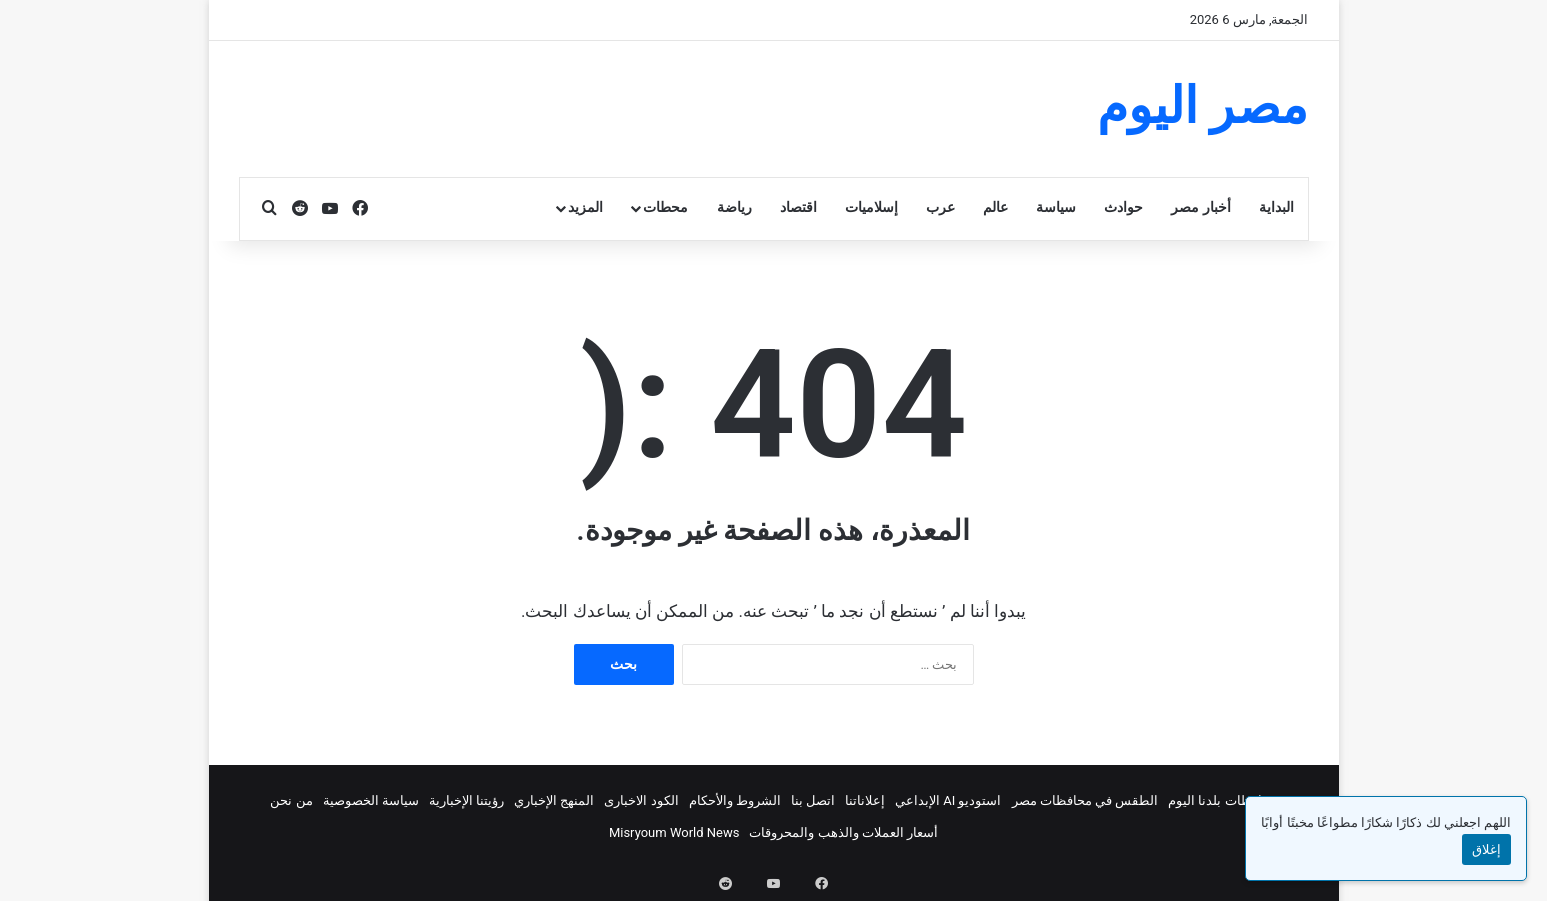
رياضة (734, 207)
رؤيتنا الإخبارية (466, 800)
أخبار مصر (1201, 207)
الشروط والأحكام (735, 800)
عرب (940, 207)
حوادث (1123, 207)
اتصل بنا (813, 800)
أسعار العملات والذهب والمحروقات (843, 832)
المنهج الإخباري (554, 800)
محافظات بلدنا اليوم (1222, 800)
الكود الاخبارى (641, 800)
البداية (1276, 207)
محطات (665, 207)
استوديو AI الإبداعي (948, 800)
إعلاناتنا (865, 800)
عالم (995, 207)
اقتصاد (798, 207)
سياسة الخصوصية (371, 800)
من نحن (291, 800)
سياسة (1056, 207)
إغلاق (1486, 849)
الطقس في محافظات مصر (1085, 800)
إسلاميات (871, 207)
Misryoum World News (674, 832)
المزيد (585, 207)
